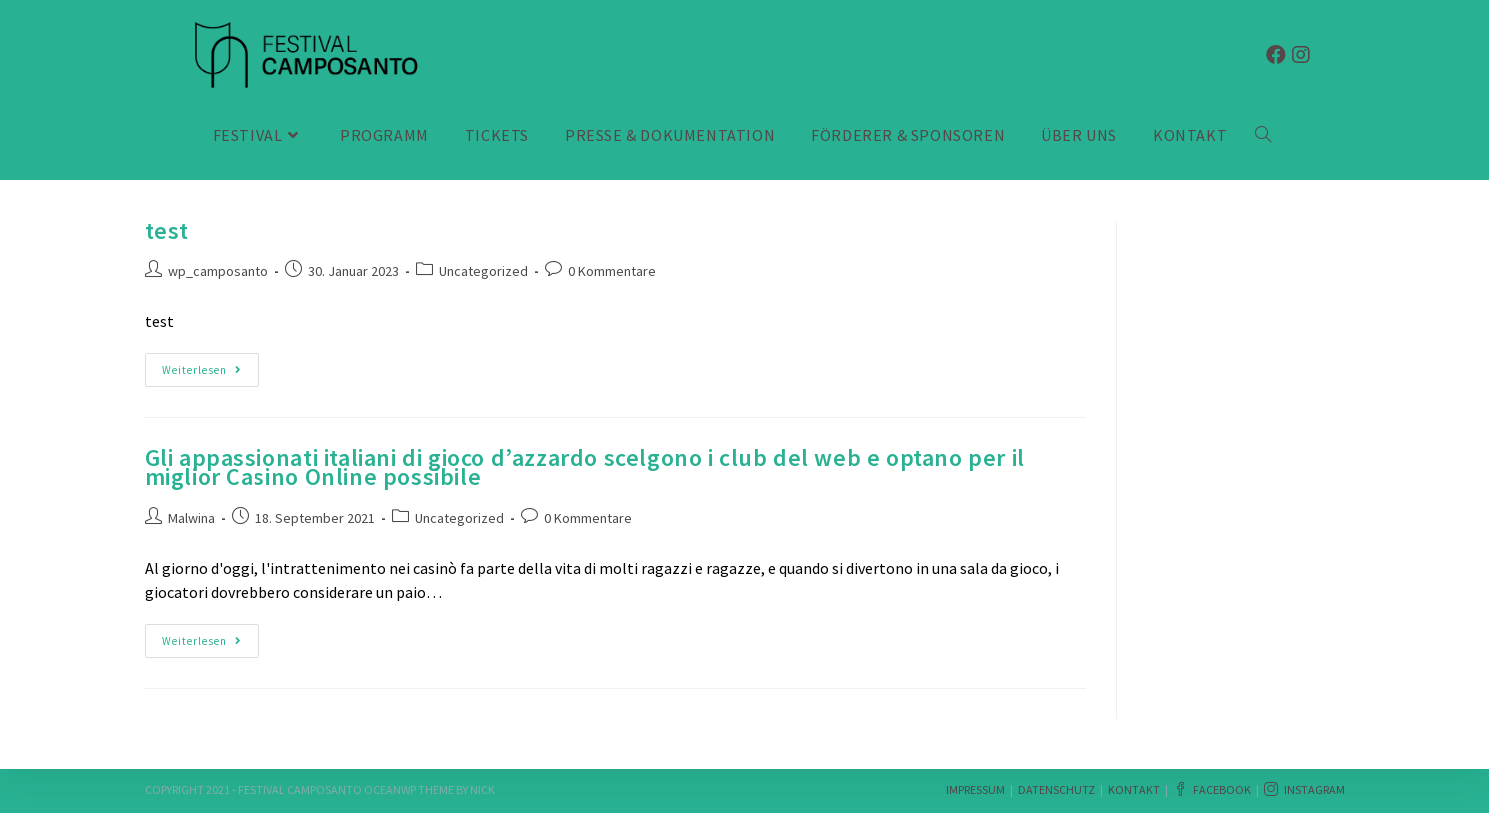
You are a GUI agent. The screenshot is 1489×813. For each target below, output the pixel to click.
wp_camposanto (218, 271)
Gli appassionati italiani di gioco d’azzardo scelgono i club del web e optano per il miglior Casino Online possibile (585, 467)
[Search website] (1263, 135)
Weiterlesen (209, 370)
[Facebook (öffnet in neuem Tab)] (1276, 55)
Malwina (191, 518)
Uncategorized (483, 271)
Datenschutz (1056, 789)
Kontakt (1134, 789)
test (167, 230)
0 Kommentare (612, 271)
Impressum (975, 789)
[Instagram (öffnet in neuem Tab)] (1301, 55)
